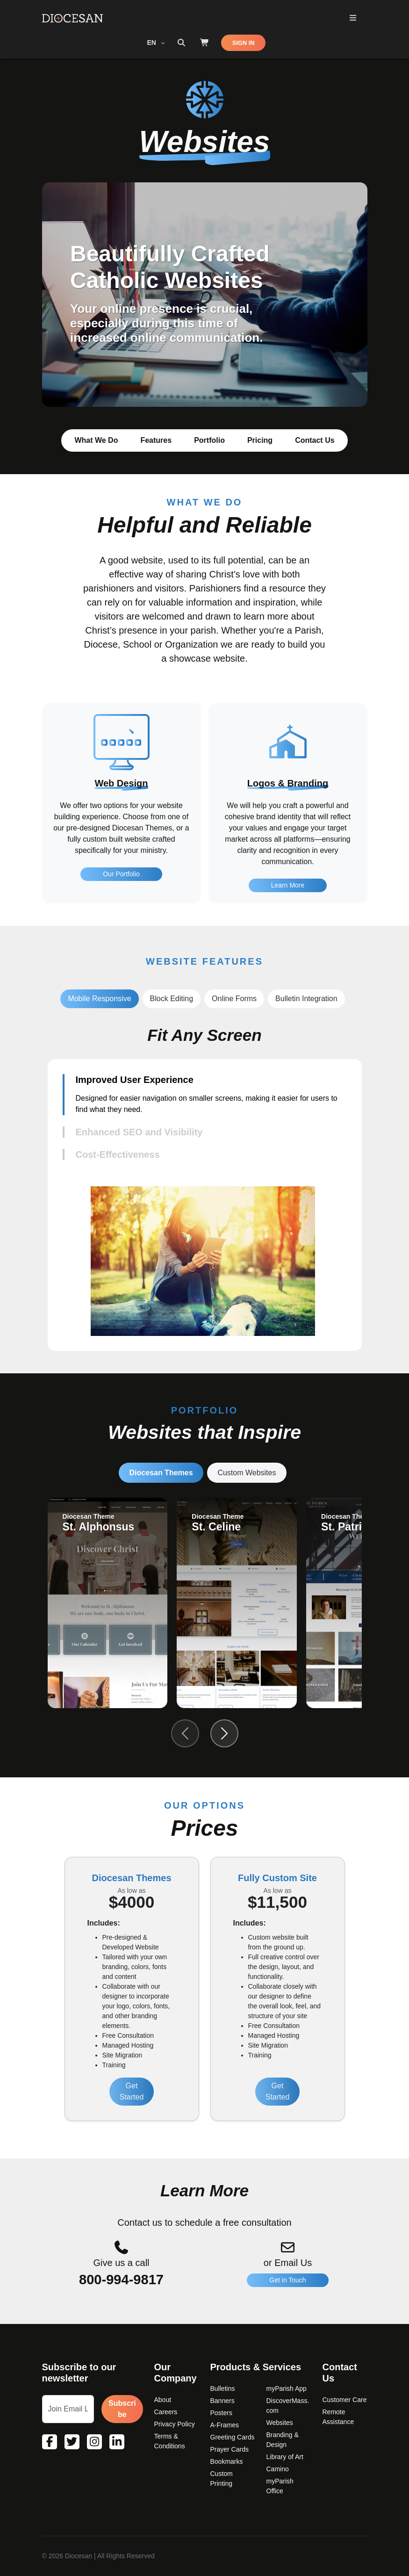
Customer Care (345, 2399)
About (163, 2399)
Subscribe (122, 2408)
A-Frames (224, 2425)
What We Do (96, 440)
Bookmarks (226, 2461)
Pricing (260, 440)
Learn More (288, 931)
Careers (166, 2412)
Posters (221, 2413)
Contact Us (314, 440)
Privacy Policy (174, 2424)
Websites (279, 2422)
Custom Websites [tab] (246, 1473)
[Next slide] (224, 1733)
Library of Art (284, 2457)
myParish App (286, 2388)
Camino (277, 2469)
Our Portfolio (121, 917)
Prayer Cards (229, 2449)
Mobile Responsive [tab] (99, 999)
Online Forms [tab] (234, 999)
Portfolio (209, 440)
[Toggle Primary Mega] (353, 18)
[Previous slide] (185, 1733)
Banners (222, 2400)
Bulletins (222, 2388)
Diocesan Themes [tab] (161, 1473)
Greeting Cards (232, 2437)
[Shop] (204, 43)
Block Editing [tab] (172, 999)
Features (156, 440)
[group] (108, 1603)
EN (152, 42)
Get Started (132, 2091)
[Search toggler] (181, 43)
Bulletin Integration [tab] (306, 999)
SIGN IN (243, 42)
